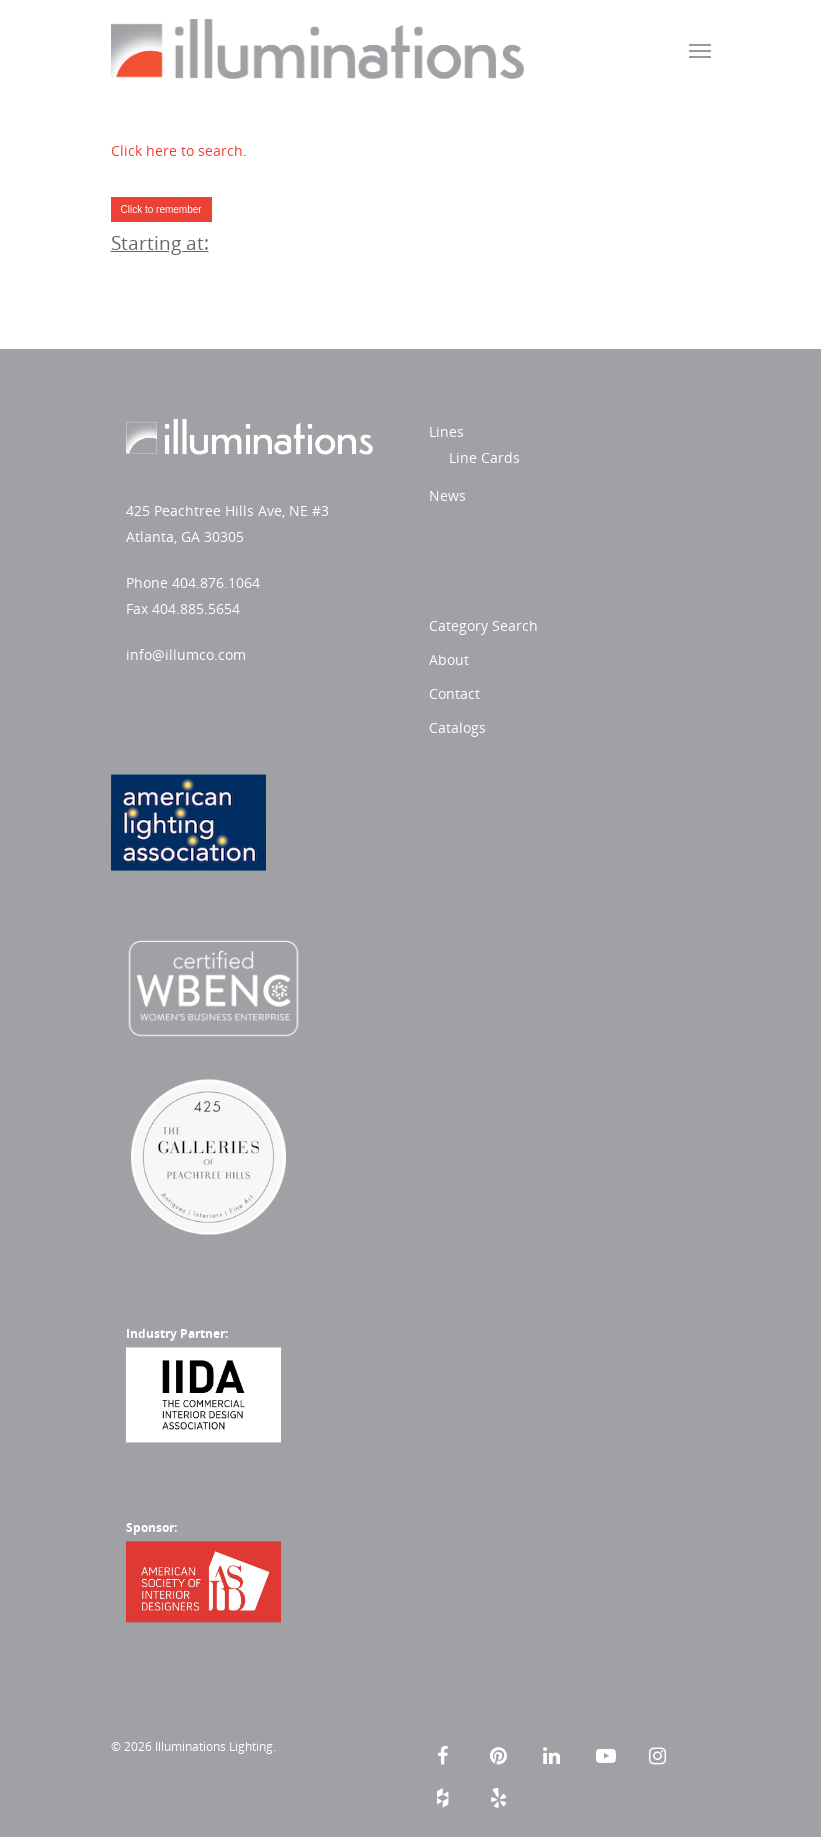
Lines (446, 431)
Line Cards (484, 457)
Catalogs (457, 727)
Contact (454, 693)
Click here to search (177, 150)
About (449, 659)
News (447, 495)
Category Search (483, 625)
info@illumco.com (186, 654)
